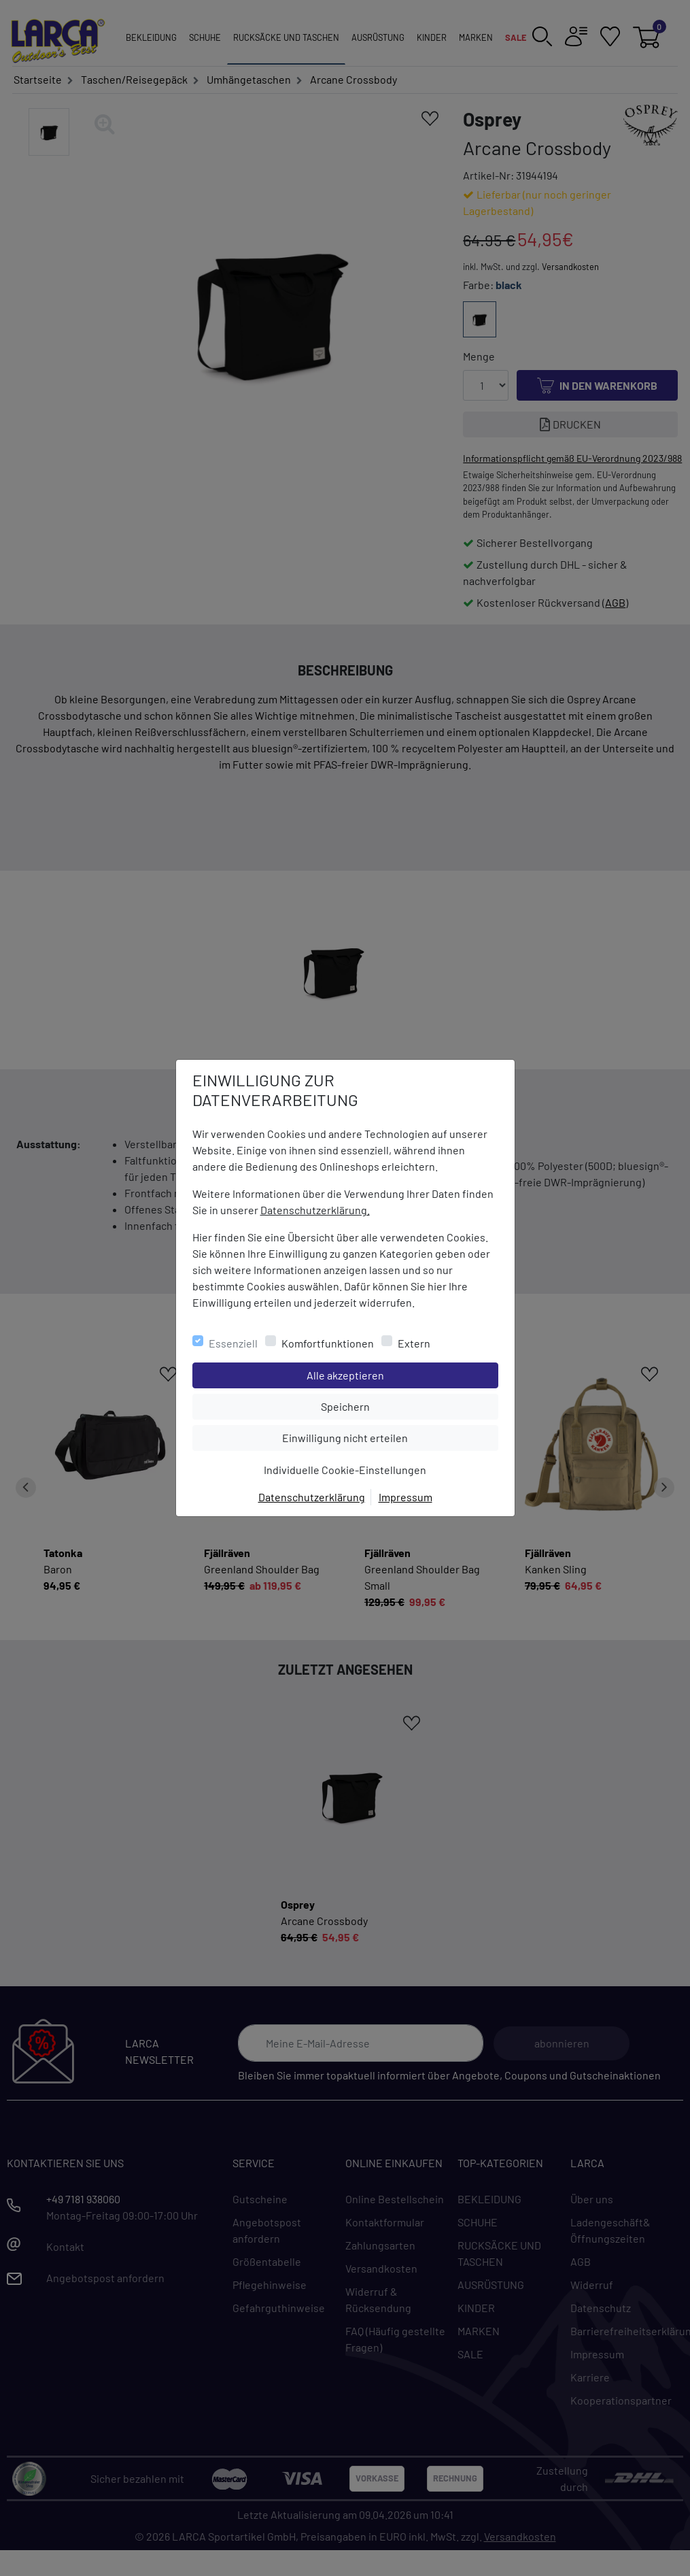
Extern (414, 1343)
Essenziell (233, 1343)
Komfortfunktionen (327, 1343)
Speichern (409, 1405)
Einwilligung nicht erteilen (375, 1436)
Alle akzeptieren (400, 1374)
